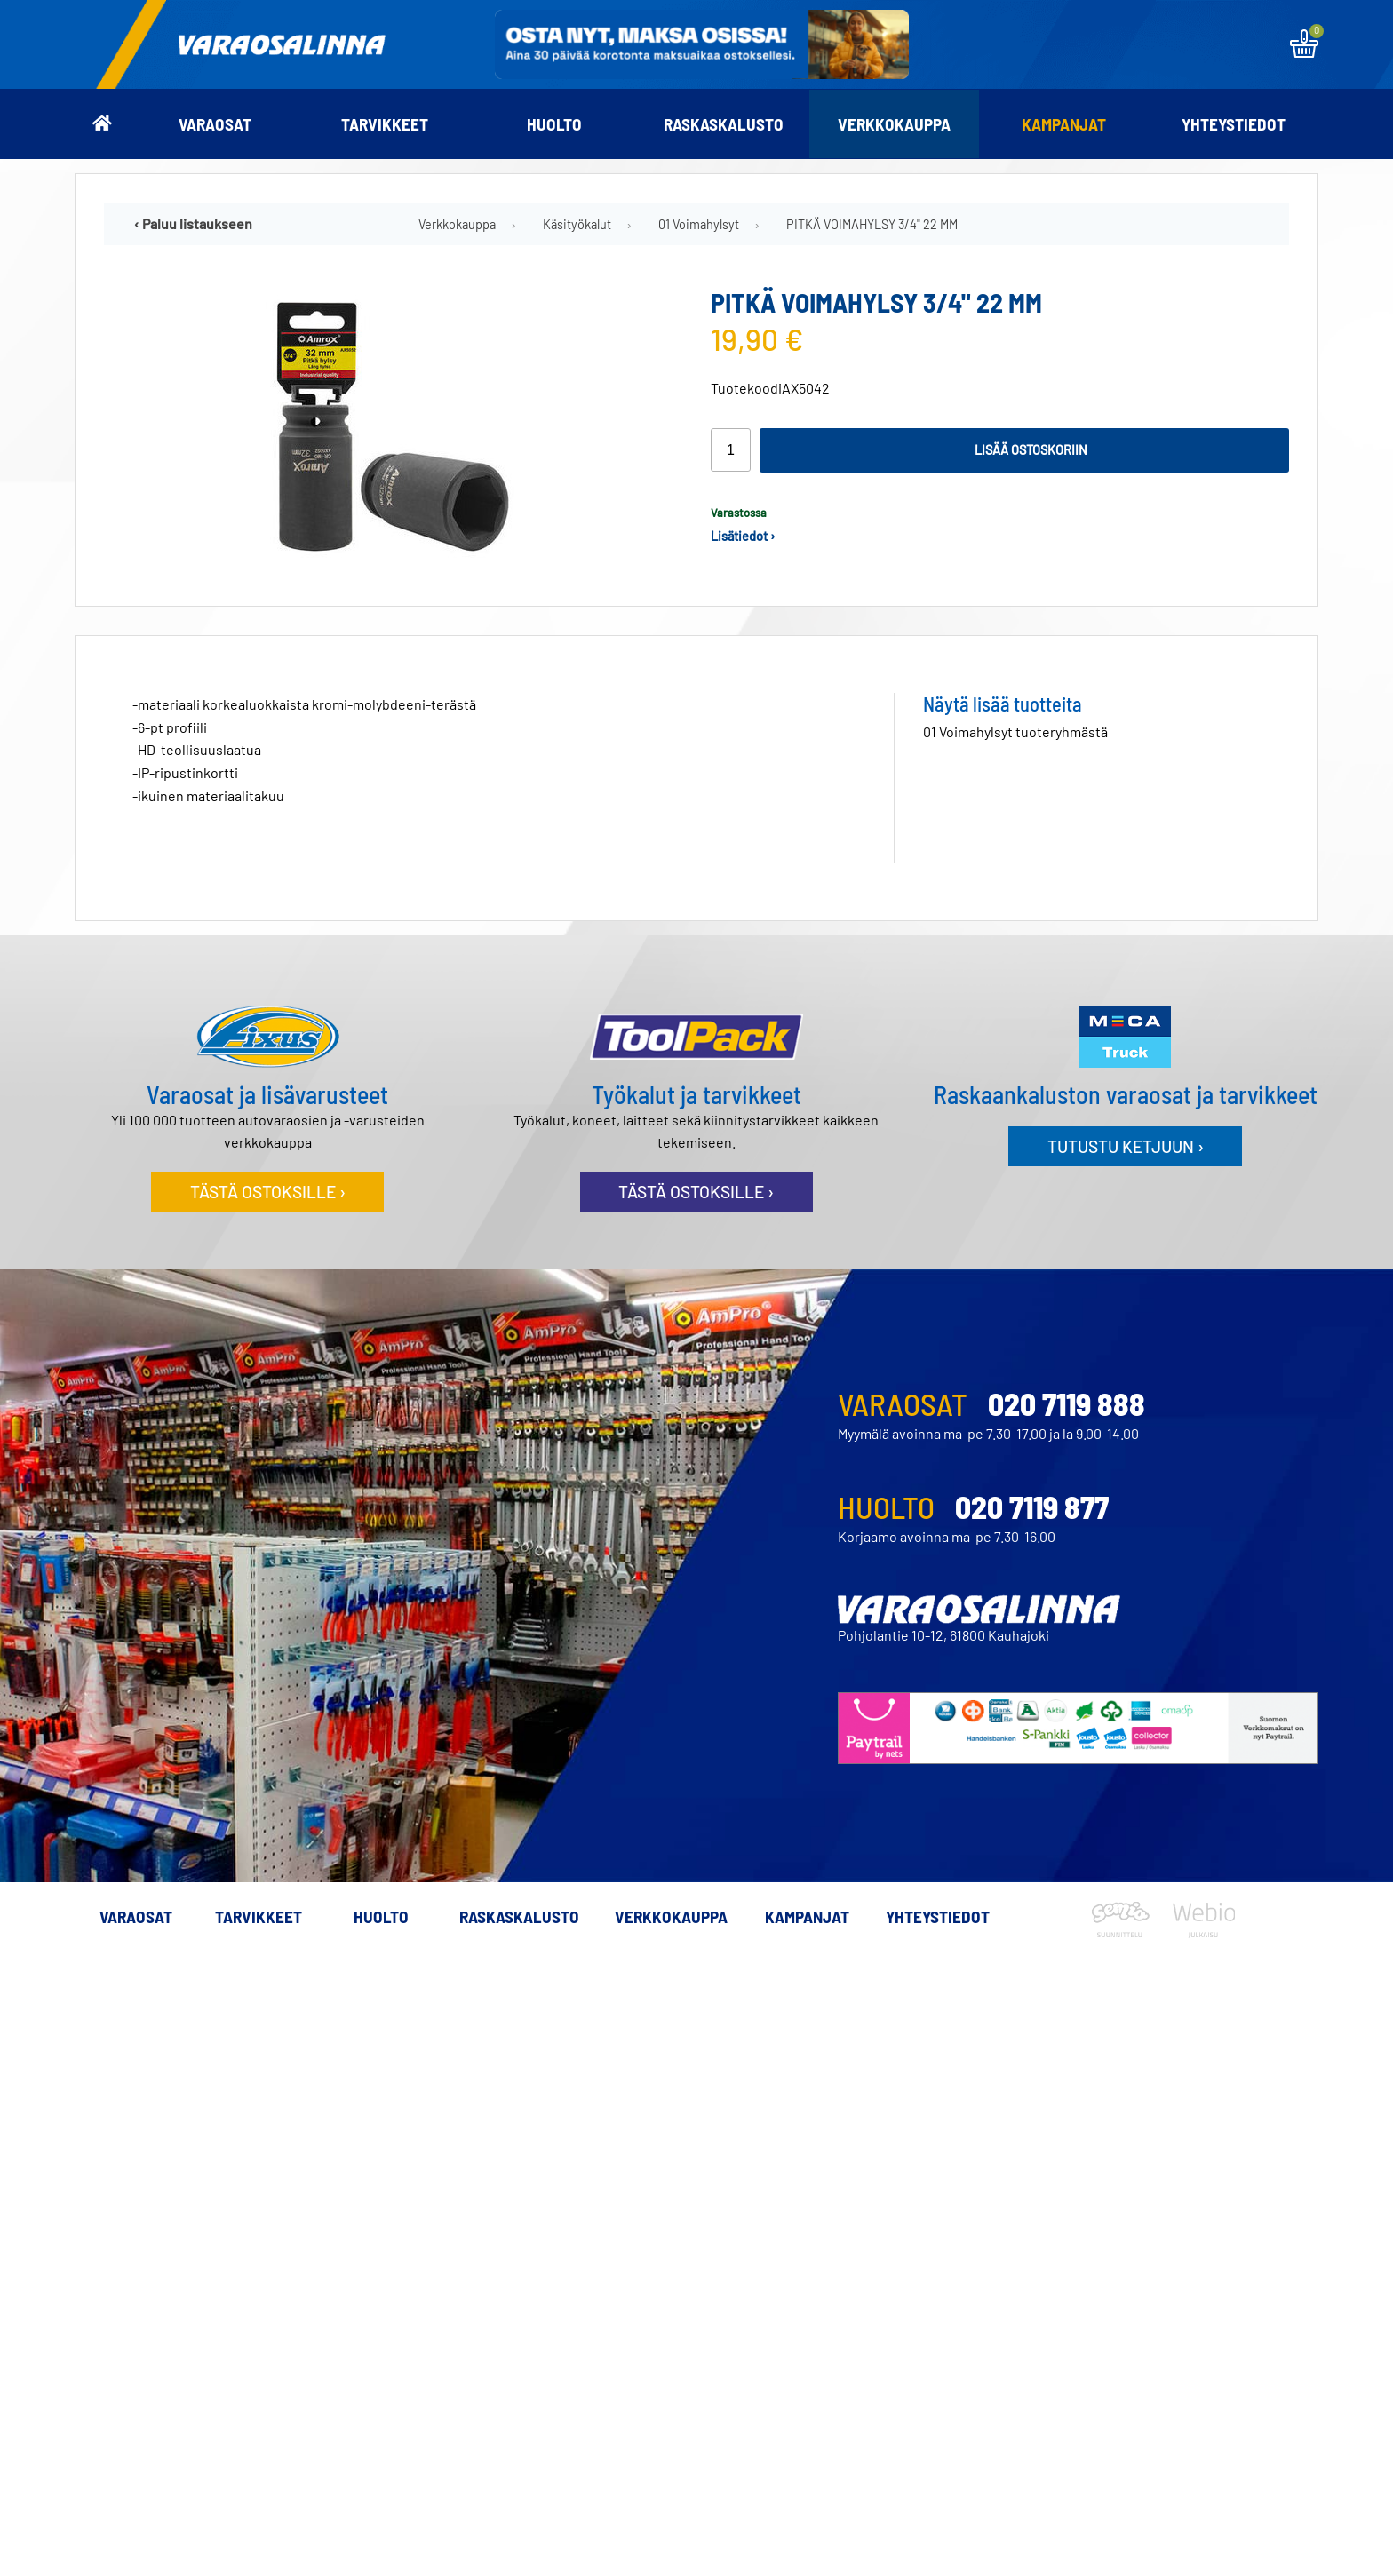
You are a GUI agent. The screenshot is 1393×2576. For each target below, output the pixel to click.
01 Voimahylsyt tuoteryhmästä (1015, 731)
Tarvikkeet (384, 124)
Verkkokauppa (894, 124)
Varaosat (215, 124)
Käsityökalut (577, 224)
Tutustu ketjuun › (1125, 1146)
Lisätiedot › (743, 536)
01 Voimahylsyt (698, 224)
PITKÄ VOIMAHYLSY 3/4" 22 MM (872, 224)
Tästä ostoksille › (268, 1191)
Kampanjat (1064, 124)
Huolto (554, 124)
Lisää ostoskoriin (1031, 449)
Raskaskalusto (724, 124)
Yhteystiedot (1234, 124)
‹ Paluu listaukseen (193, 223)
